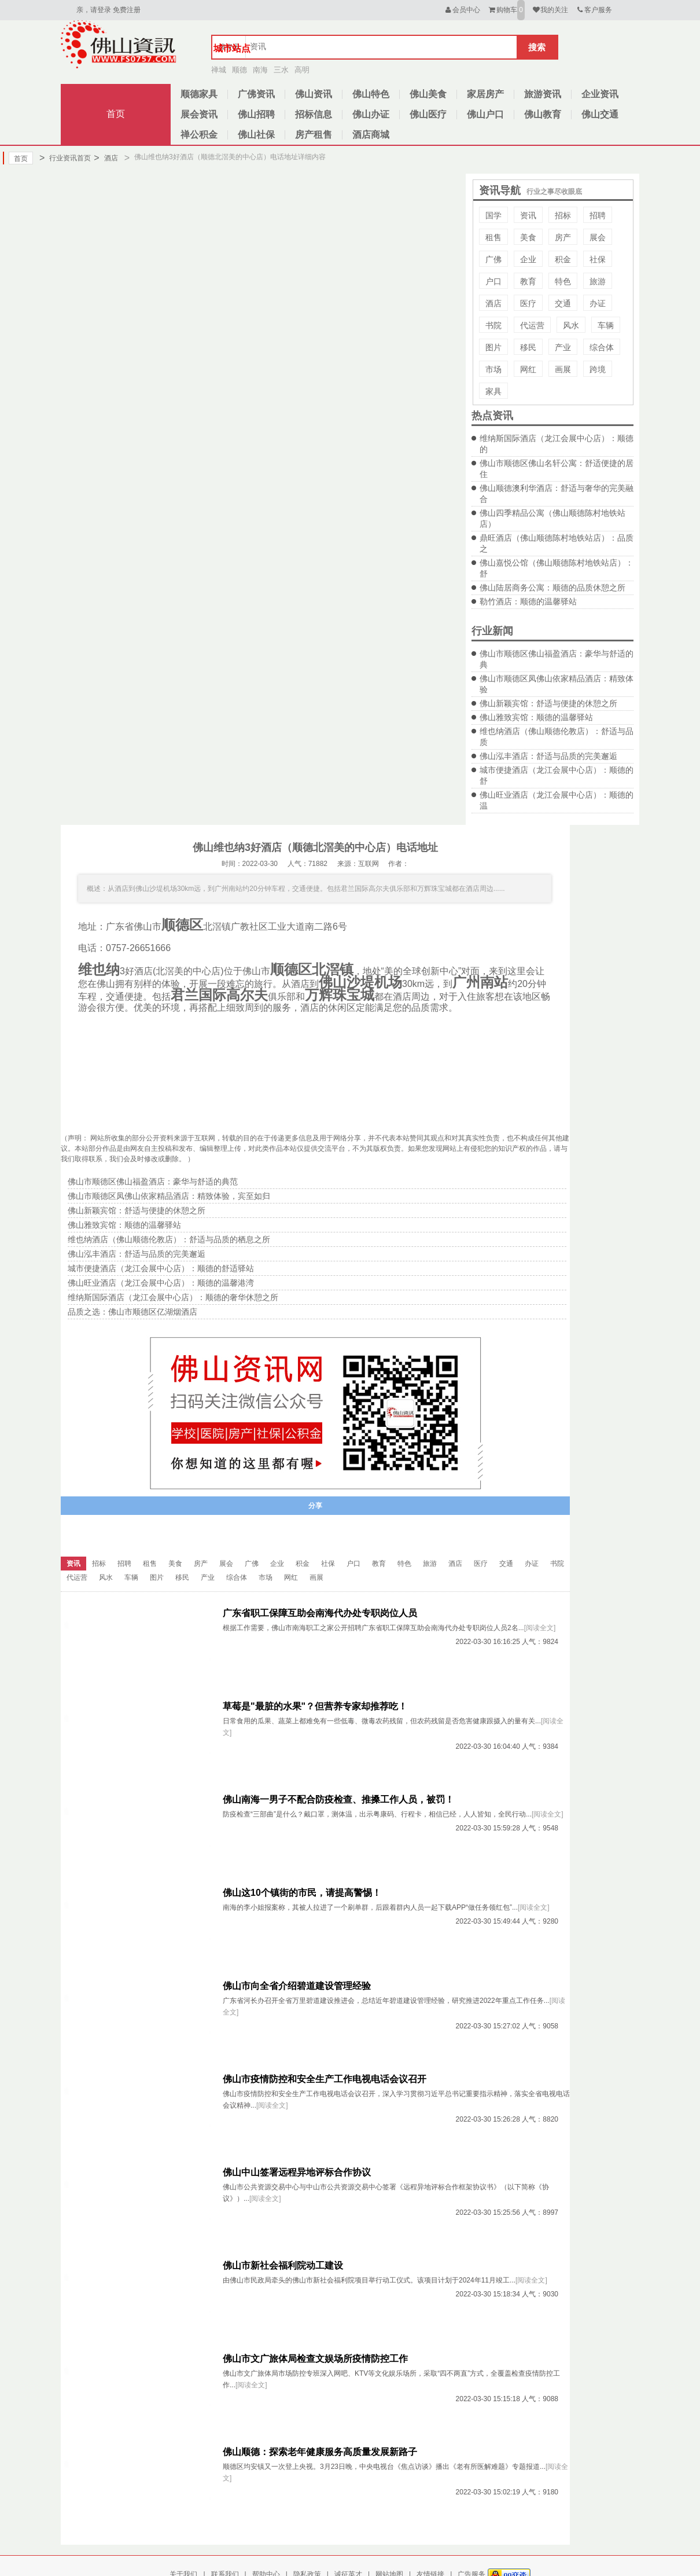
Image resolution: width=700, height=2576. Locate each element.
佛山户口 (485, 114)
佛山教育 (542, 114)
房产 (563, 237)
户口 (493, 281)
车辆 (606, 325)
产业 (563, 347)
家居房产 (485, 94)
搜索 (537, 47)
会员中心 (462, 10)
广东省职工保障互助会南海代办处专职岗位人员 (320, 1613)
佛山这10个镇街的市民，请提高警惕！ (302, 1893)
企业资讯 (599, 94)
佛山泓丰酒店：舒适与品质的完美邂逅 (548, 756)
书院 (493, 325)
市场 (493, 369)
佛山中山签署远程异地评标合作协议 (297, 2172)
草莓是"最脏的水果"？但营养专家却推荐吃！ (315, 1706)
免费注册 (127, 10)
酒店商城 (370, 135)
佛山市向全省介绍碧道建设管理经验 (297, 1986)
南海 (260, 69)
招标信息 (313, 114)
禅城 (218, 69)
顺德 (239, 69)
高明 (302, 69)
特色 (563, 281)
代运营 (532, 325)
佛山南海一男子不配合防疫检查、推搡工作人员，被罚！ (338, 1799)
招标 (563, 215)
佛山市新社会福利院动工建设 (283, 2265)
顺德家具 (199, 94)
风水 (571, 325)
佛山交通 (599, 114)
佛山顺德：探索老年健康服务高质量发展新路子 (320, 2452)
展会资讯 (199, 114)
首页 (115, 114)
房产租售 (313, 135)
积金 (563, 259)
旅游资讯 (542, 94)
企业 (528, 259)
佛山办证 (370, 114)
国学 (493, 215)
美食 (528, 237)
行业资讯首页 (65, 158)
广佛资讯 (256, 94)
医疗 (528, 303)
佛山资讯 (313, 94)
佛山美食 (428, 94)
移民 (528, 347)
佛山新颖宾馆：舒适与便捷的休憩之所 (548, 703)
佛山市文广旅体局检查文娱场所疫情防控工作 (315, 2359)
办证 (598, 303)
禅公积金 (199, 135)
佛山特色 (370, 94)
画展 (563, 369)
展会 (598, 237)
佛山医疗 (428, 114)
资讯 (528, 215)
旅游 (598, 281)
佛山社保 (256, 135)
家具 (493, 391)
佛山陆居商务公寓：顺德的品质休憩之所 (552, 587)
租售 (493, 237)
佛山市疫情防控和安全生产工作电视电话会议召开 (324, 2079)
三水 (281, 69)
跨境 (598, 369)
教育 (528, 281)
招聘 (598, 215)
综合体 (602, 347)
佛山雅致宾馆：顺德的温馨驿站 (536, 717)
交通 (563, 303)
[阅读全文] (540, 1628)
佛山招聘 (256, 114)
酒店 (105, 158)
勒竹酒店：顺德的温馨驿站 (528, 601)
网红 (528, 369)
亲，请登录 (93, 10)
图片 (493, 347)
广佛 (493, 259)
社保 (598, 259)
